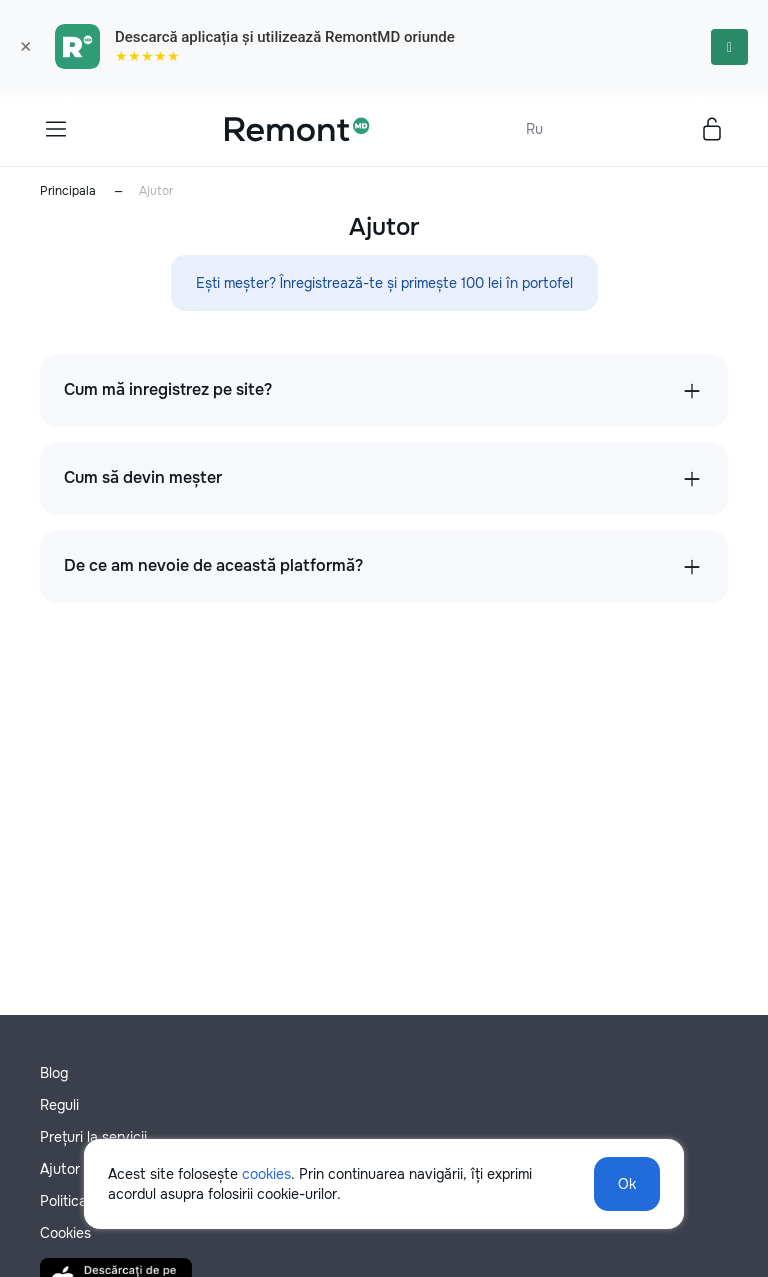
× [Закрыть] (25, 47)
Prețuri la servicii (93, 1137)
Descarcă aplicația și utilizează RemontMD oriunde (285, 37)
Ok (627, 1184)
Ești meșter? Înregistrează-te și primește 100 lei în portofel (384, 283)
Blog (54, 1073)
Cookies (65, 1233)
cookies (266, 1174)
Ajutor (60, 1169)
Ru (534, 129)
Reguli (59, 1105)
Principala (68, 191)
